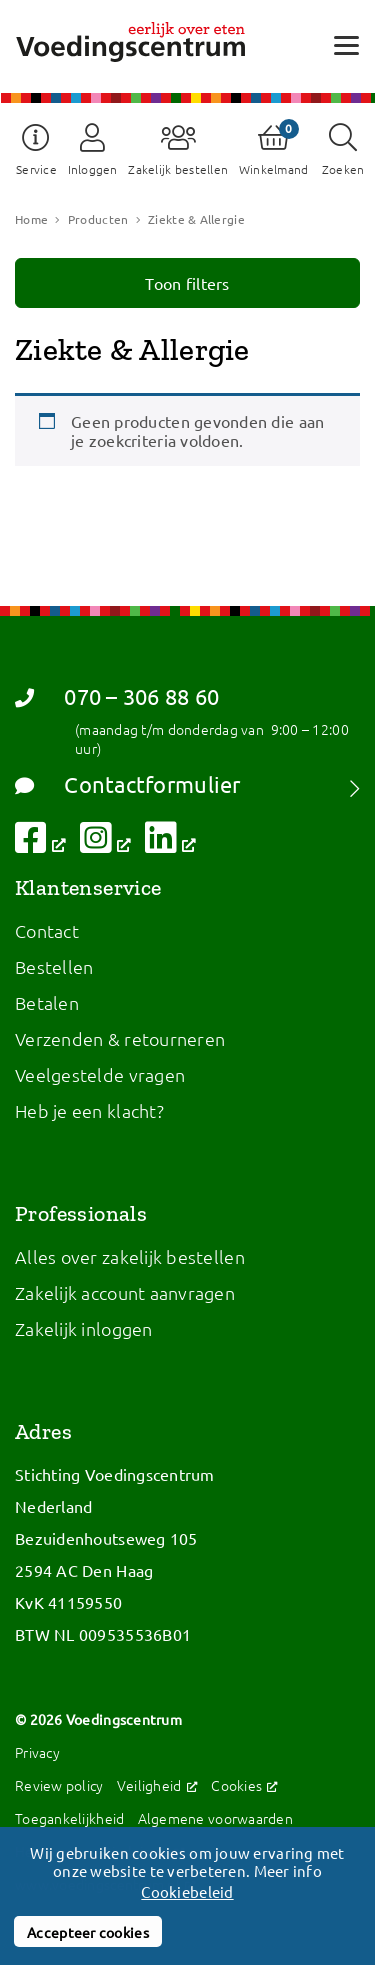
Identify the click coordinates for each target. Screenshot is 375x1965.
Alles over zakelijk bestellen (130, 1256)
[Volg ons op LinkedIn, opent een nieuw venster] (170, 843)
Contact (47, 930)
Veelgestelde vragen (100, 1074)
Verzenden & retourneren (120, 1038)
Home (31, 219)
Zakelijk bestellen (178, 169)
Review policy (59, 1785)
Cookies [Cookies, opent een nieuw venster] (244, 1785)
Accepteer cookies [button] (88, 1932)
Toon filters (187, 283)
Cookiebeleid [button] (187, 1891)
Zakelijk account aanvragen (125, 1292)
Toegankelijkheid (69, 1818)
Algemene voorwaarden (215, 1818)
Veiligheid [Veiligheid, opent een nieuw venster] (157, 1785)
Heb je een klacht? (89, 1110)
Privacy (37, 1752)
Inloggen (93, 169)
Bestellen (54, 966)
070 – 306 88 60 (117, 697)
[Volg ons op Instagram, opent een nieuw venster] (105, 843)
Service (36, 169)
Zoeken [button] (343, 169)
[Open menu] (346, 44)
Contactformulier (128, 785)
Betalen (47, 1002)
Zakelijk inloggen (84, 1328)
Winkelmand (274, 169)
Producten (98, 219)
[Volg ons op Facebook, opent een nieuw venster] (40, 843)
